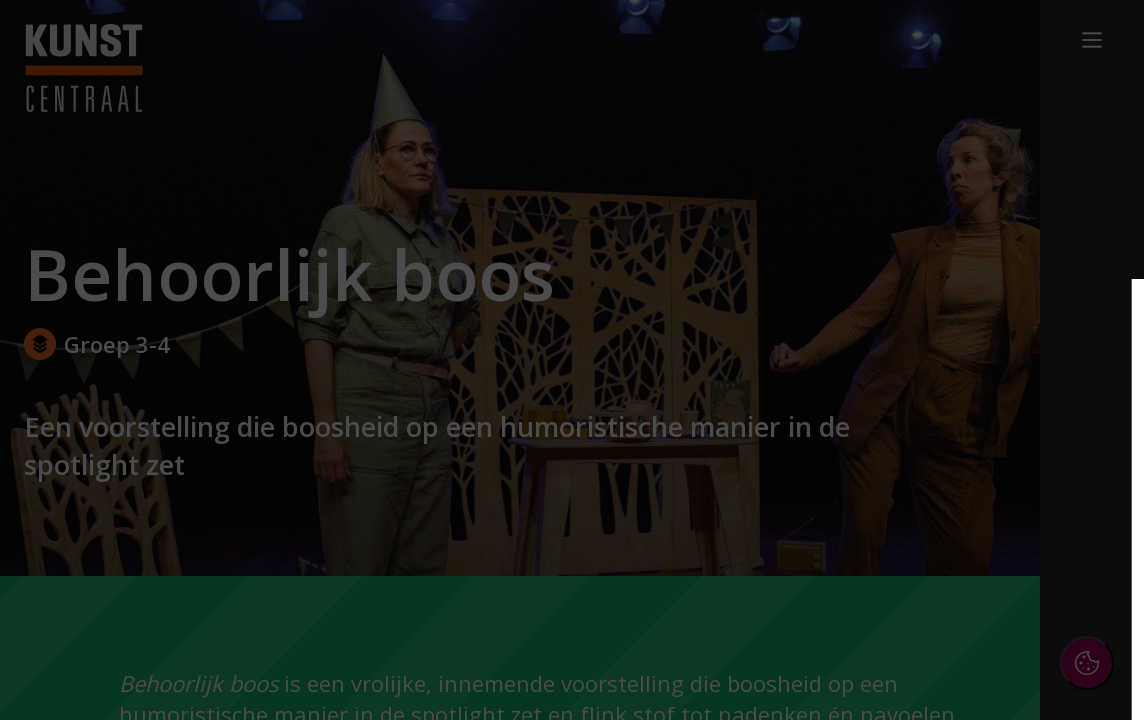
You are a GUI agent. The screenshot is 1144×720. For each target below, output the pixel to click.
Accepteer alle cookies (974, 608)
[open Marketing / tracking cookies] (1096, 536)
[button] (954, 473)
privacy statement (910, 409)
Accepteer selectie (974, 666)
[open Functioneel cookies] (1096, 476)
